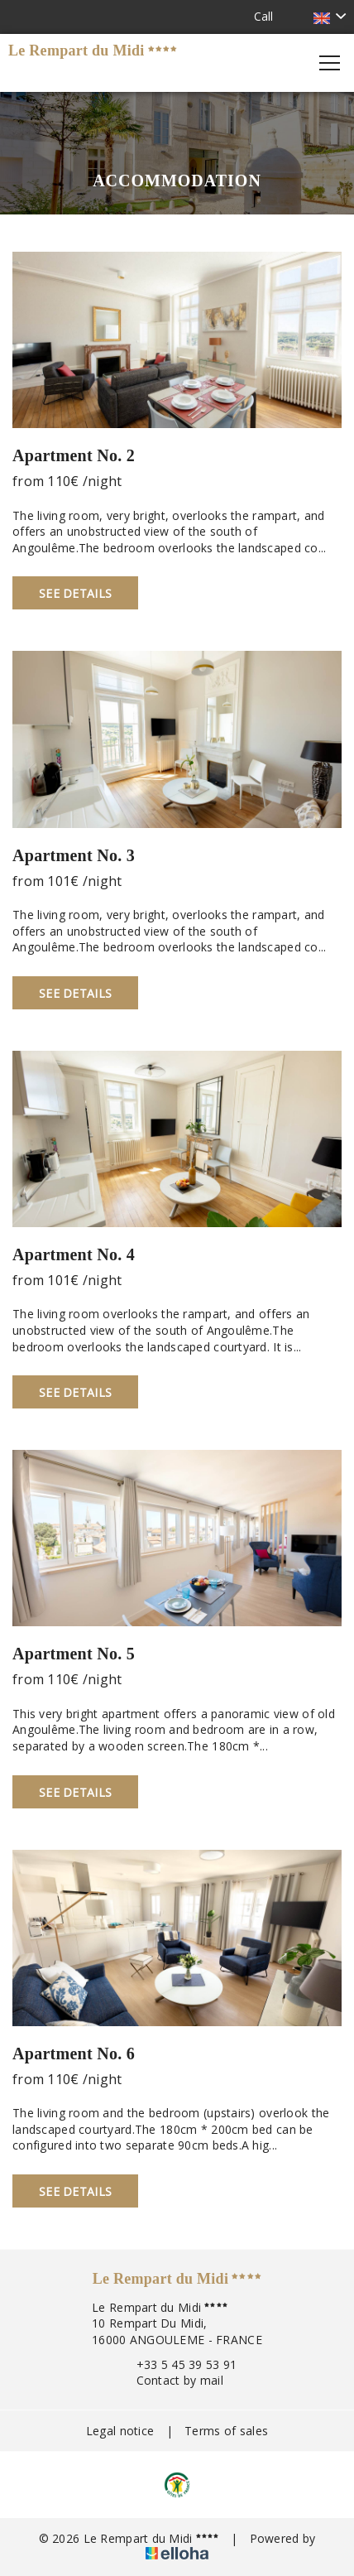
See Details (75, 593)
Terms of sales (226, 2431)
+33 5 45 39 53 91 (177, 2364)
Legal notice (120, 2431)
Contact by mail (170, 2380)
